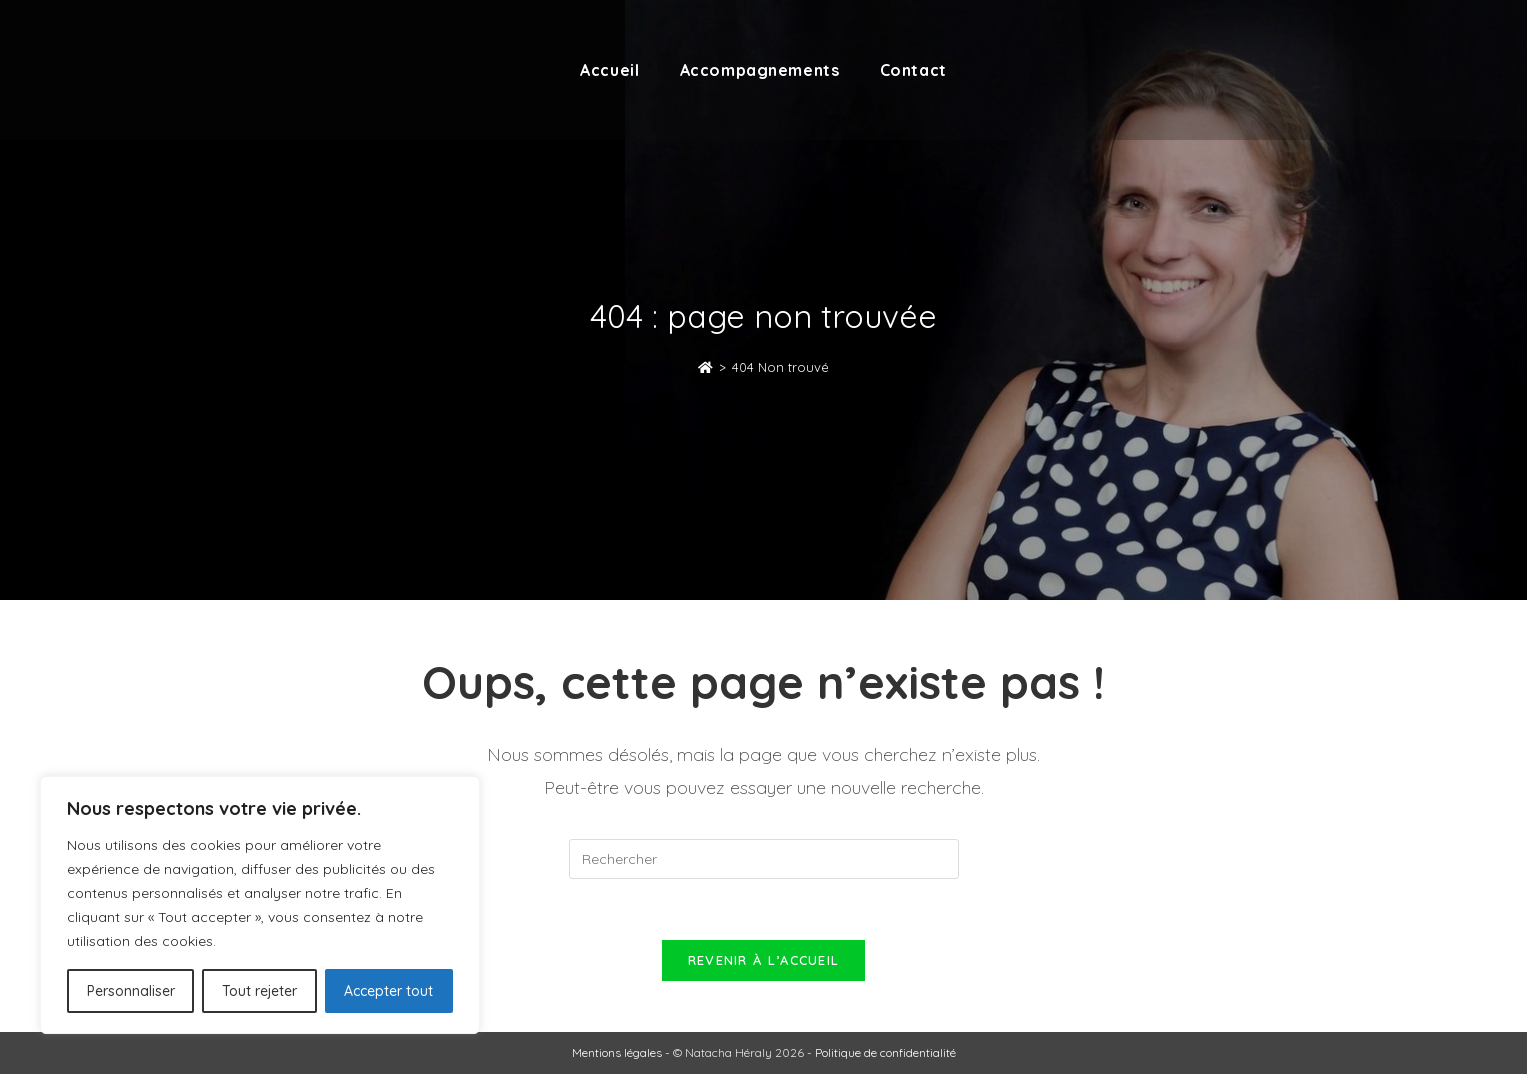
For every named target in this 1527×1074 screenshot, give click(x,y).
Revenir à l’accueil (764, 960)
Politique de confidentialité (885, 1052)
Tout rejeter (259, 991)
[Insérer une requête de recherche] (764, 859)
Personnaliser (131, 991)
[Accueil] (705, 367)
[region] (260, 905)
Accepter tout (388, 991)
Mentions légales (617, 1052)
